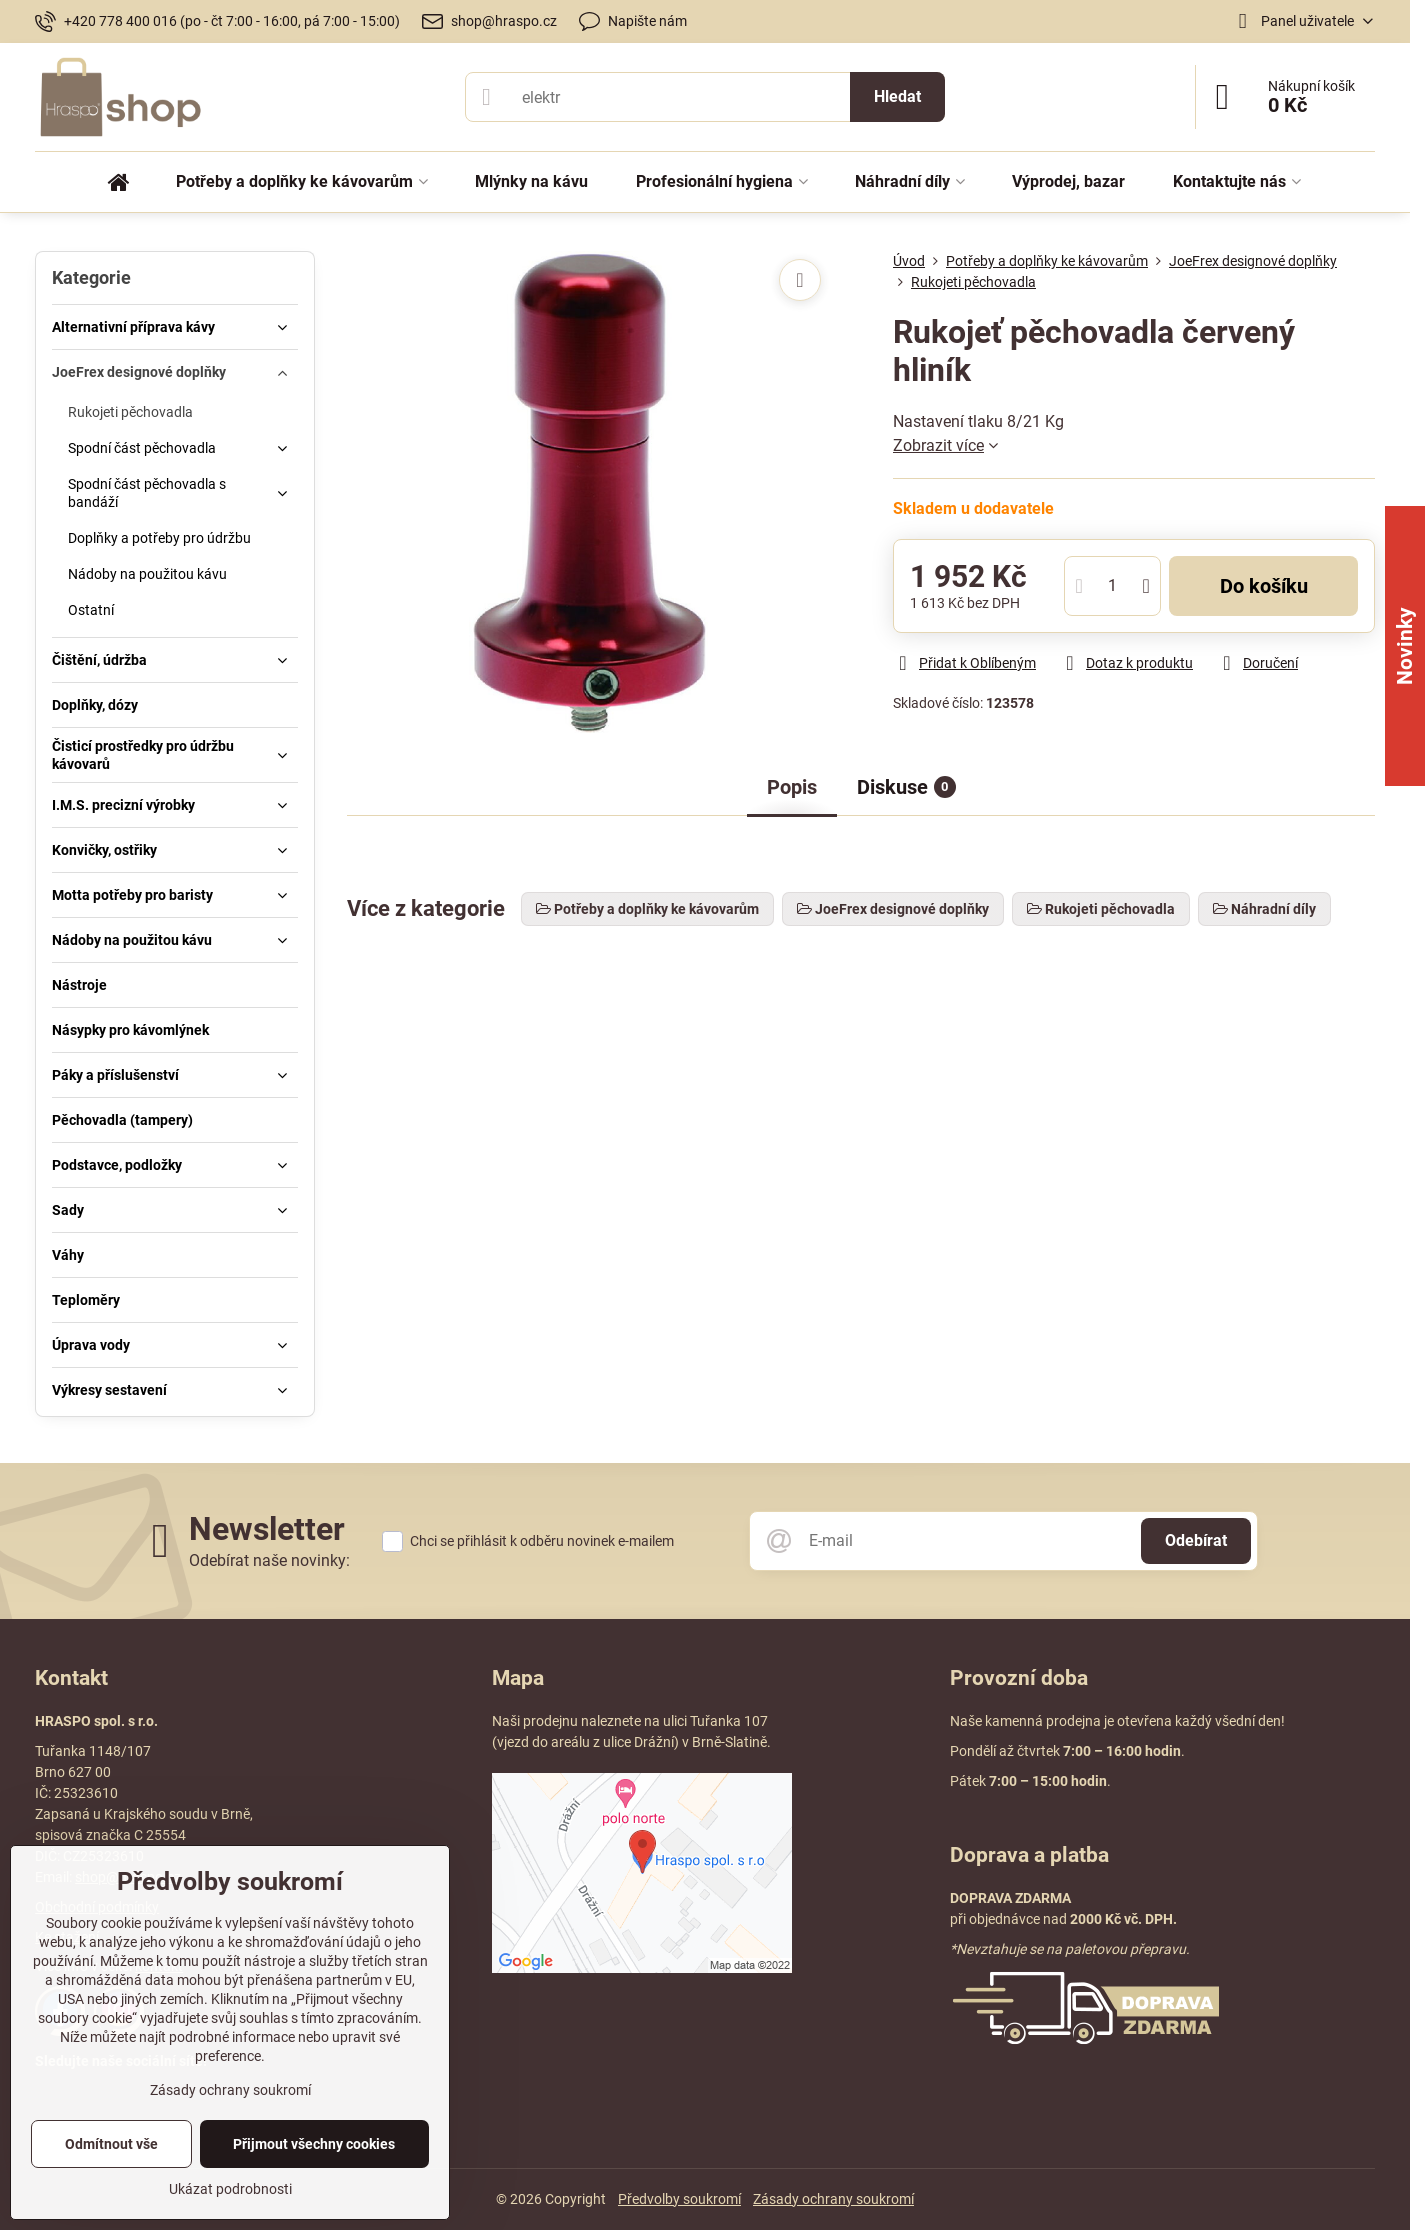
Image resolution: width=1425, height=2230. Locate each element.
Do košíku (1264, 586)
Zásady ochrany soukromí (833, 2199)
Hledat (897, 96)
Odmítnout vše (111, 2144)
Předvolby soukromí (679, 2199)
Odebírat (1196, 1540)
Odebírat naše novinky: (269, 1560)
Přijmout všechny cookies (314, 2144)
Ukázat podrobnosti (230, 2189)
